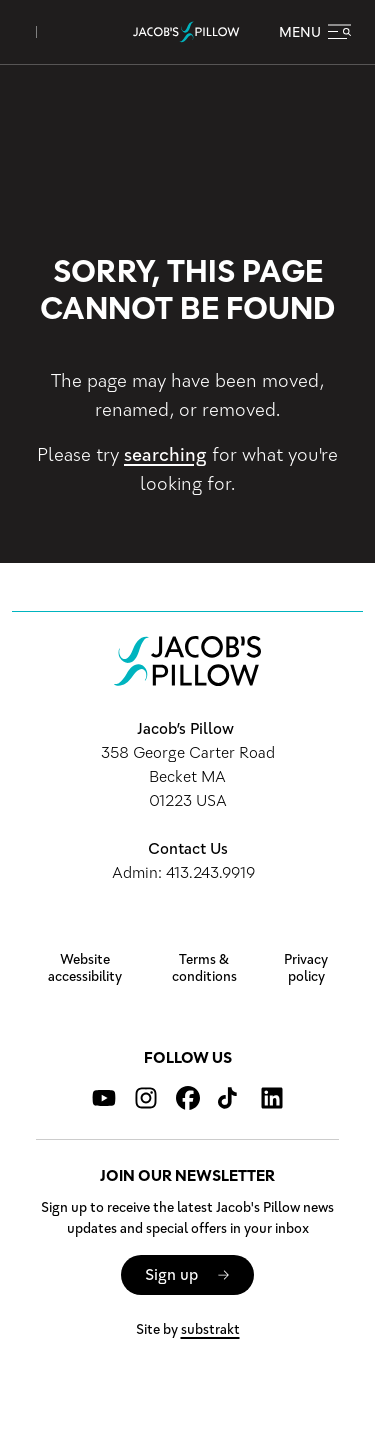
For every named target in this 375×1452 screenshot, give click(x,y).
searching (165, 455)
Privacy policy (306, 968)
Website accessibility (85, 968)
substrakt (210, 1329)
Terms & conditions (204, 968)
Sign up (171, 1274)
